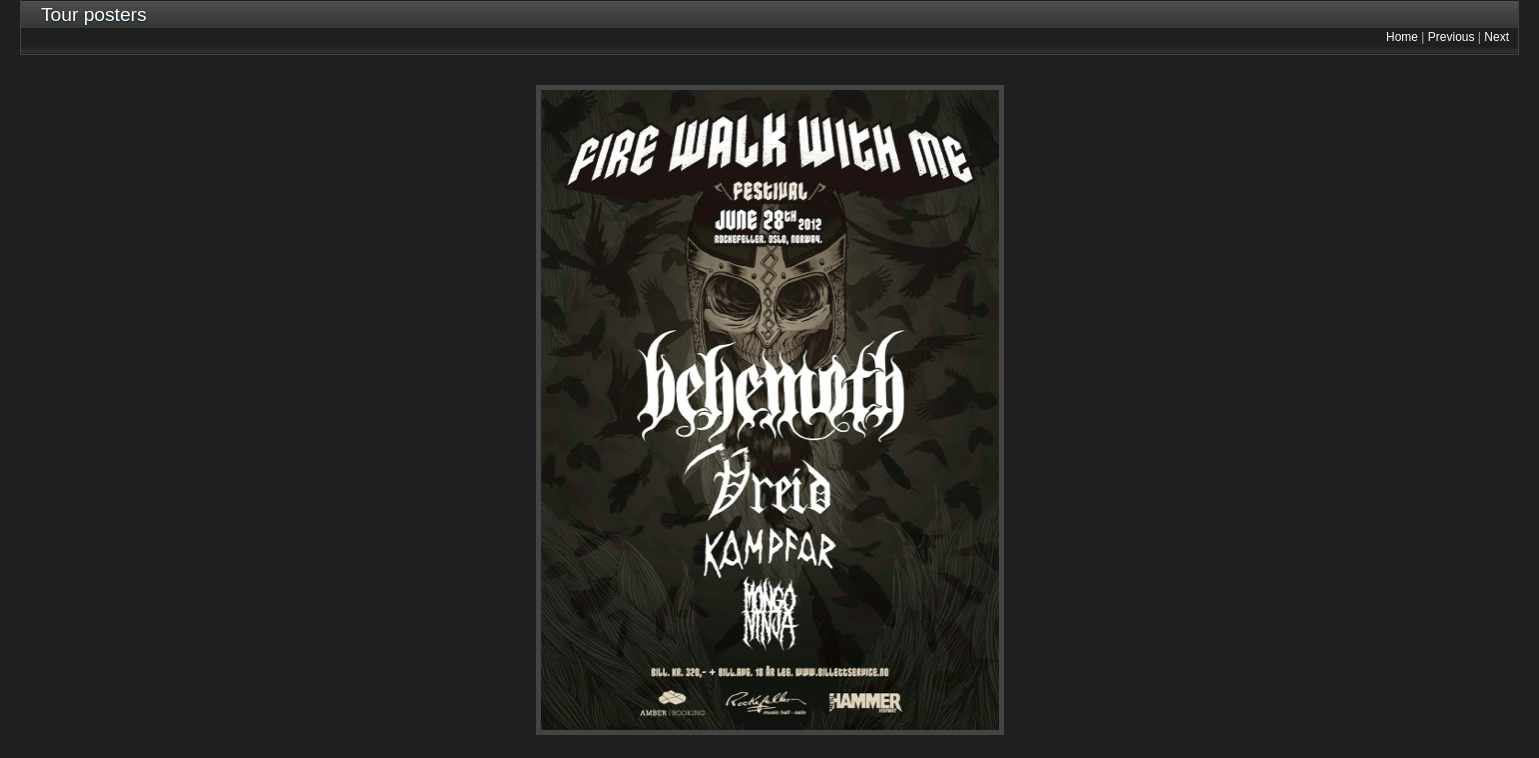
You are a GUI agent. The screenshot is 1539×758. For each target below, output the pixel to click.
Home (1402, 37)
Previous (1451, 37)
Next (1496, 37)
